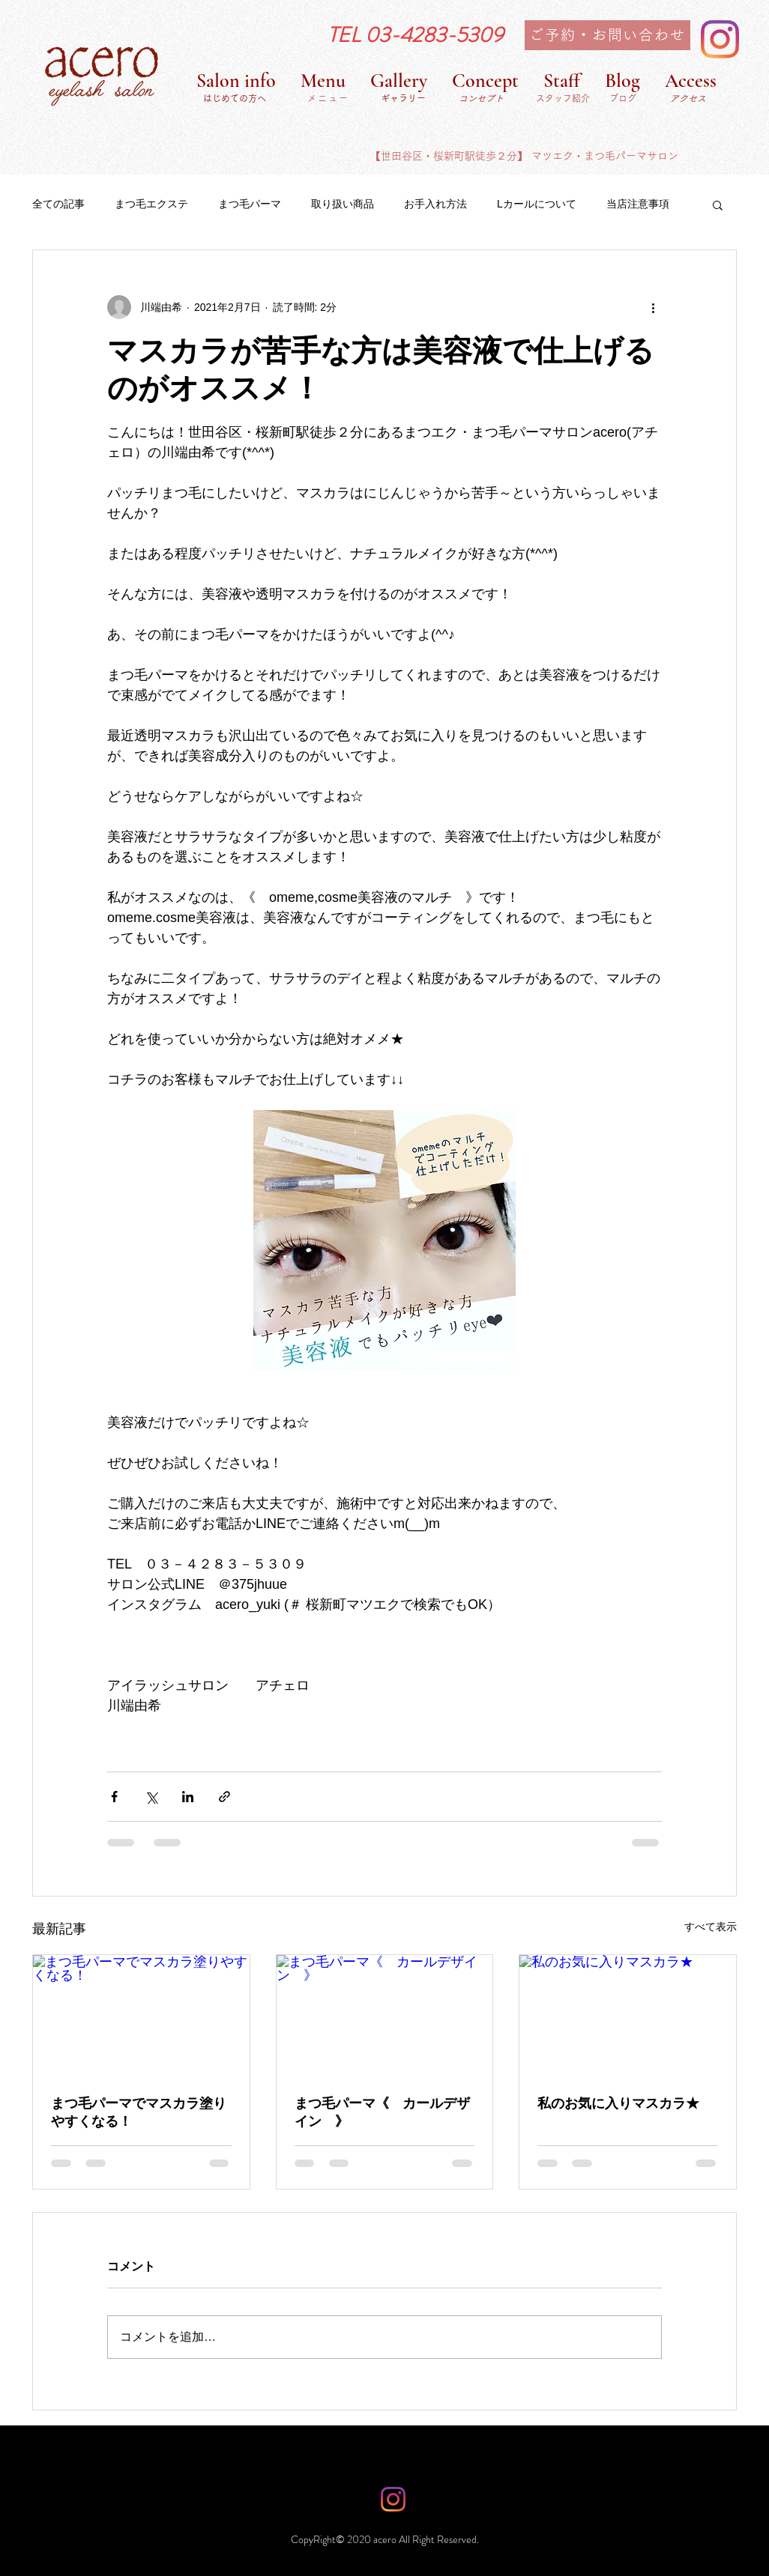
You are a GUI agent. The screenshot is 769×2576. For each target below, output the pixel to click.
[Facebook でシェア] (114, 1796)
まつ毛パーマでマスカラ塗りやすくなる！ (138, 2112)
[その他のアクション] (653, 307)
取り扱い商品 (342, 204)
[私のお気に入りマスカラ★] (627, 2015)
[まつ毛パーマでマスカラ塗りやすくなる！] (141, 2015)
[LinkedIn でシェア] (188, 1796)
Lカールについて (536, 204)
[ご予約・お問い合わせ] (607, 35)
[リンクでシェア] (224, 1796)
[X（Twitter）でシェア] (151, 1796)
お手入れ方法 (435, 204)
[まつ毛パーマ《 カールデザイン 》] (385, 2015)
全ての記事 (58, 204)
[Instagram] (720, 39)
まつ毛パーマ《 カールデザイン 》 (382, 2112)
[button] (718, 204)
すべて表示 (710, 1927)
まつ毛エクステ (151, 204)
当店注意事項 (637, 204)
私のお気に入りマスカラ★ (618, 2103)
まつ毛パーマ (249, 204)
